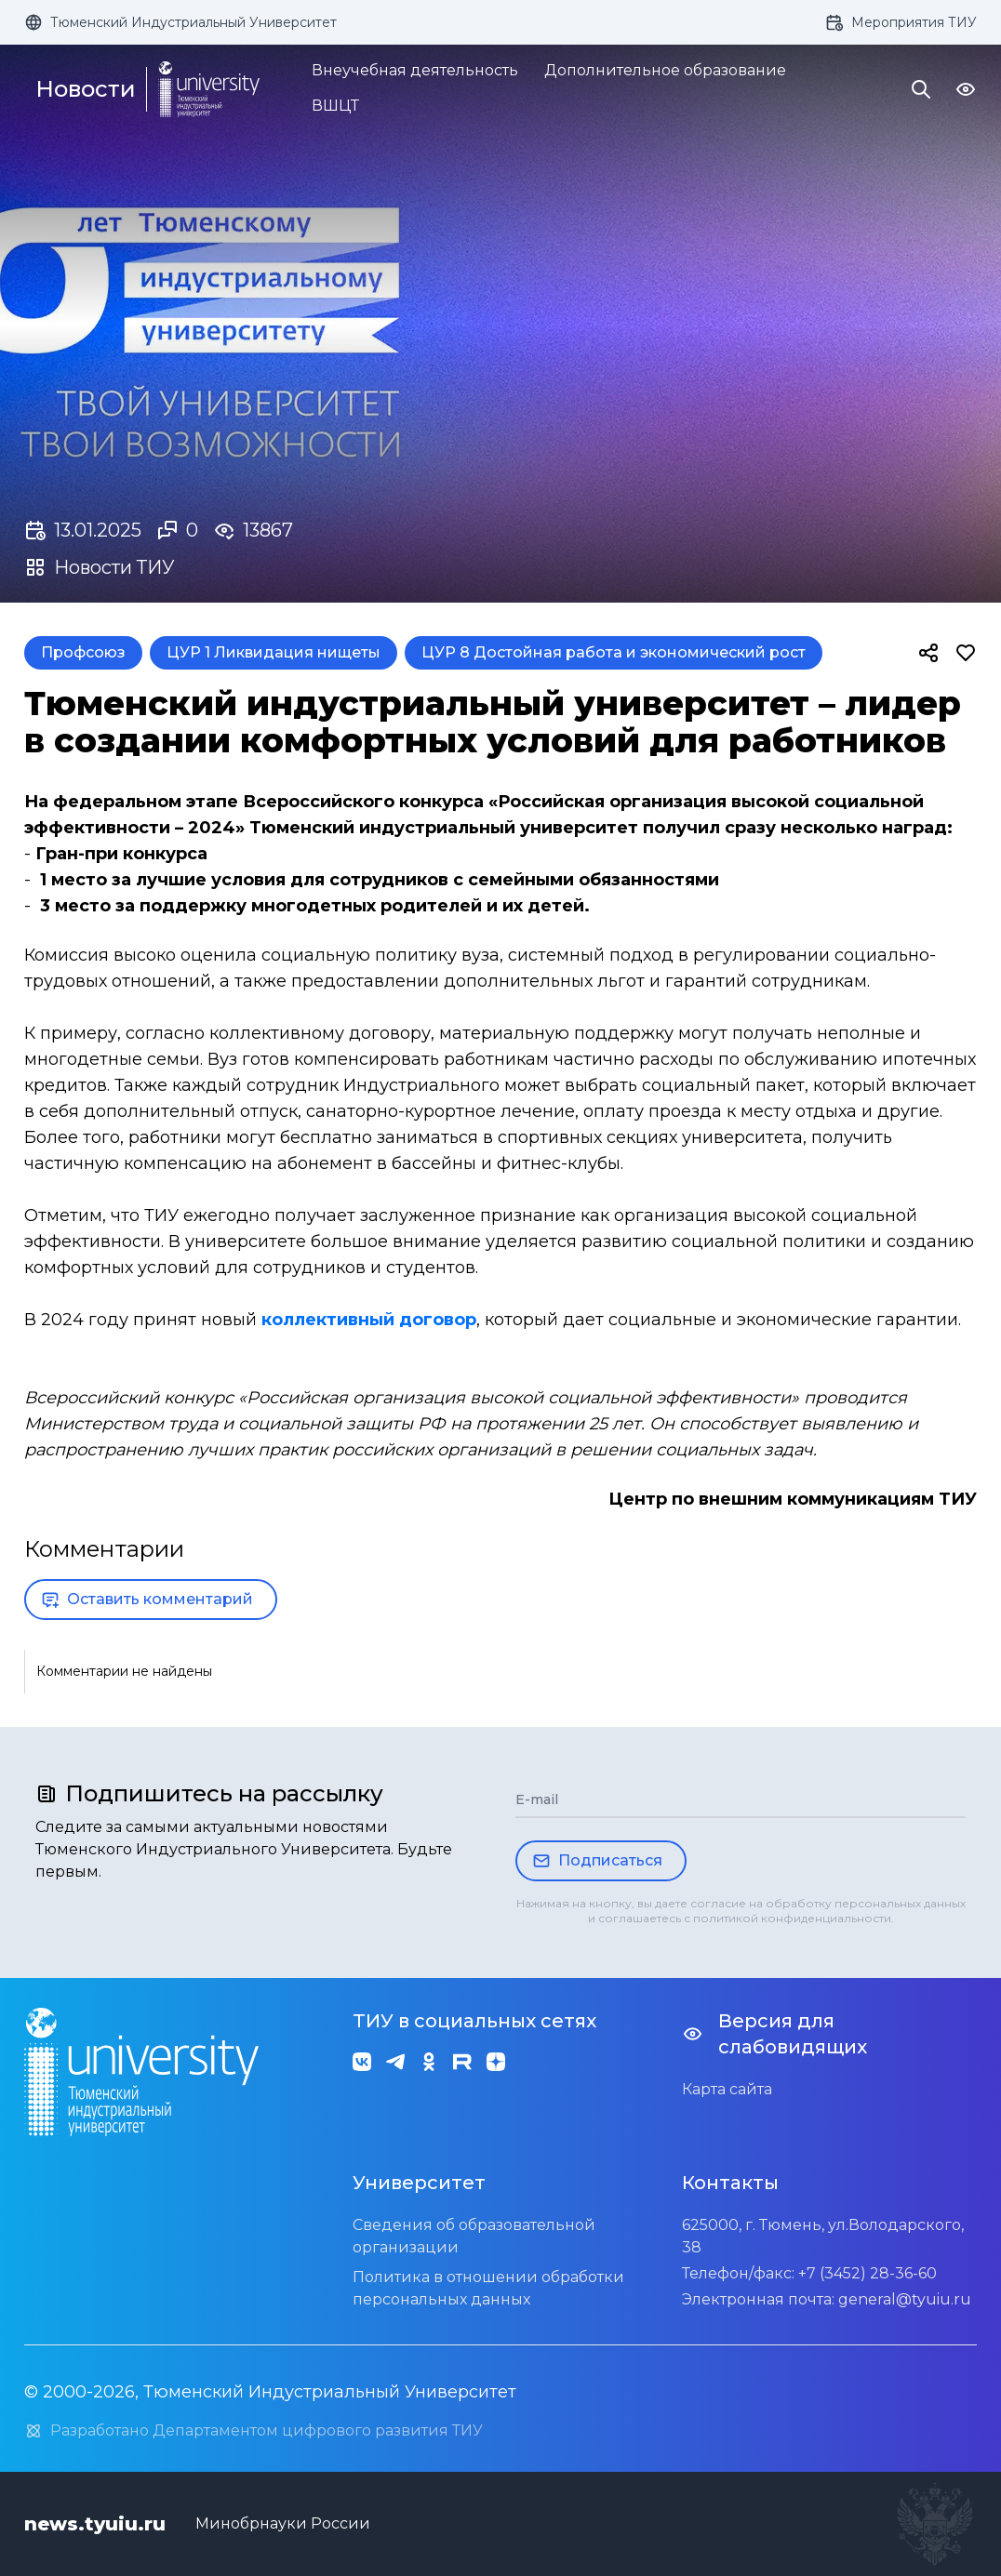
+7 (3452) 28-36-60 (867, 2273)
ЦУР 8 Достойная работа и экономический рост (613, 652)
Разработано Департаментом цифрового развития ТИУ (253, 2431)
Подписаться (597, 1861)
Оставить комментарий (147, 1599)
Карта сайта (727, 2089)
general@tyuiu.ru (904, 2299)
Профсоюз (83, 652)
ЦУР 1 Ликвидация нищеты (273, 652)
